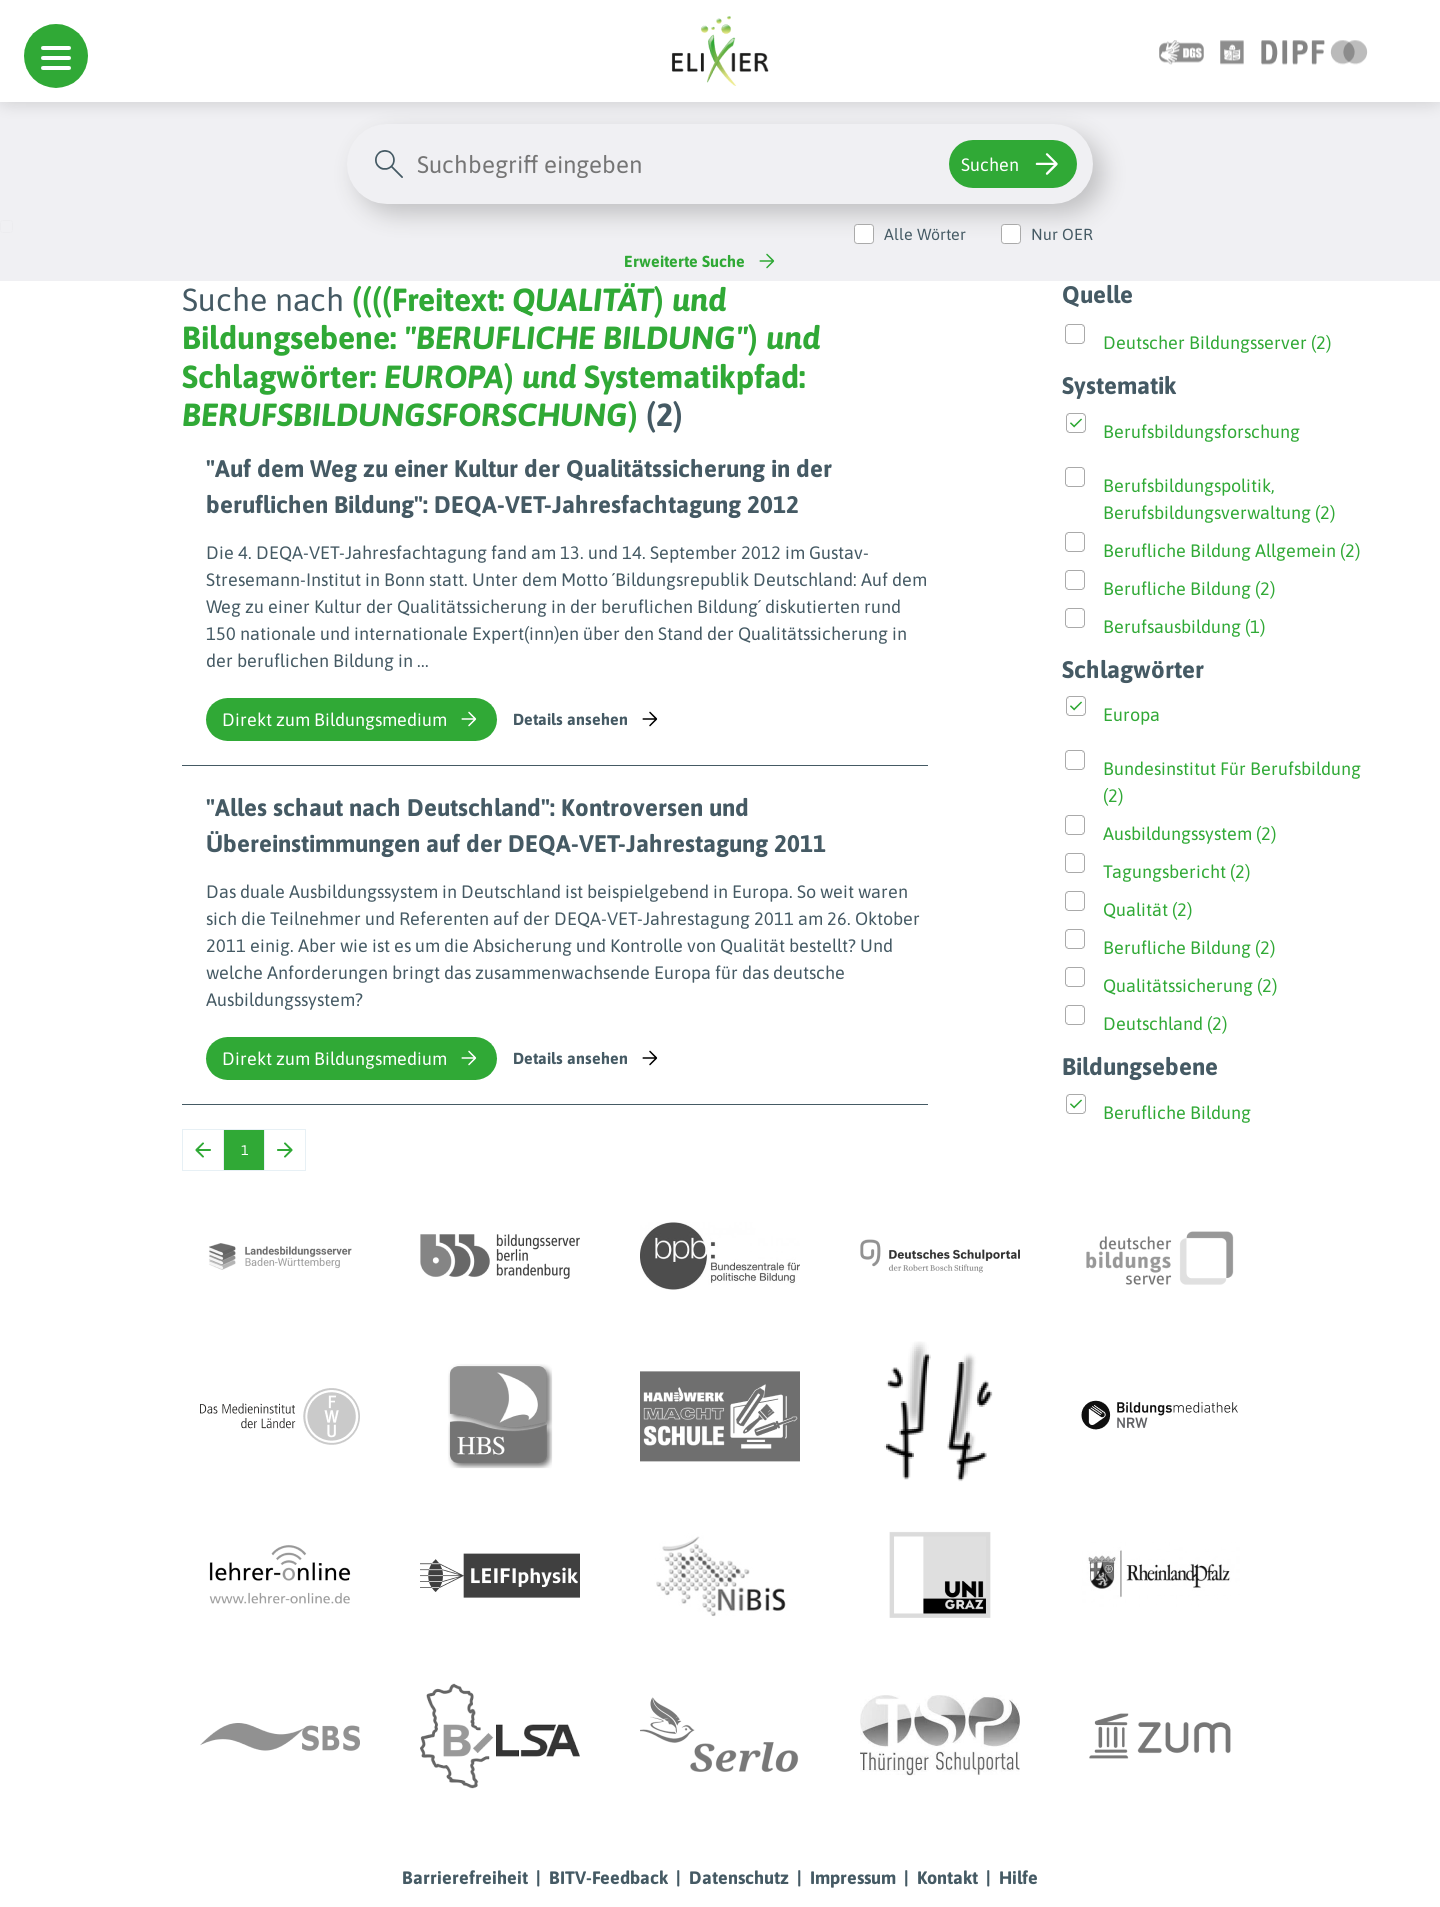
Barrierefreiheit (465, 1877)
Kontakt (947, 1877)
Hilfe (1018, 1877)
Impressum (853, 1877)
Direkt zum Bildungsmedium (351, 719)
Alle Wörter (925, 234)
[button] (56, 56)
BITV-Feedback (608, 1877)
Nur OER (1062, 234)
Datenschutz (739, 1877)
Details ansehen (587, 719)
